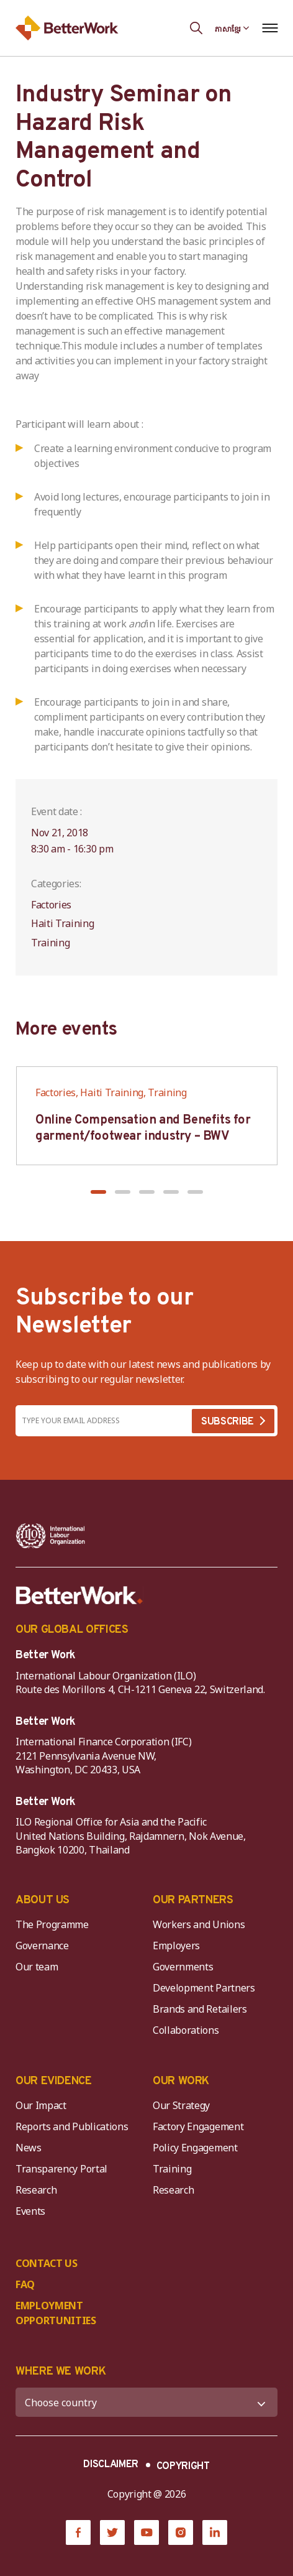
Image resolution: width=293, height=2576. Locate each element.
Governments (183, 1967)
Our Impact (41, 2105)
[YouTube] (146, 2532)
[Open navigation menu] (269, 28)
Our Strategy (181, 2105)
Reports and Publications (72, 2126)
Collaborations (186, 2030)
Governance (42, 1945)
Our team (37, 1967)
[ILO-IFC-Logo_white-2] (51, 1535)
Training (172, 2169)
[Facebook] (78, 2532)
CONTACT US (47, 2263)
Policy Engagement (197, 2147)
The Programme (52, 1924)
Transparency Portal (61, 2169)
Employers (176, 1945)
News (29, 2147)
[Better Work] (79, 1595)
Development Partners (204, 1988)
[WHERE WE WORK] (146, 2402)
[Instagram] (180, 2532)
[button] (98, 1192)
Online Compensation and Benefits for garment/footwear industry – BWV (143, 1128)
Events (30, 2211)
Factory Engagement (198, 2126)
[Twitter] (112, 2532)
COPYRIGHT (183, 2466)
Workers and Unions (199, 1924)
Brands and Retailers (200, 2009)
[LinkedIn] (214, 2532)
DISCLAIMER (110, 2464)
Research (36, 2190)
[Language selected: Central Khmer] (232, 28)
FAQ (25, 2284)
